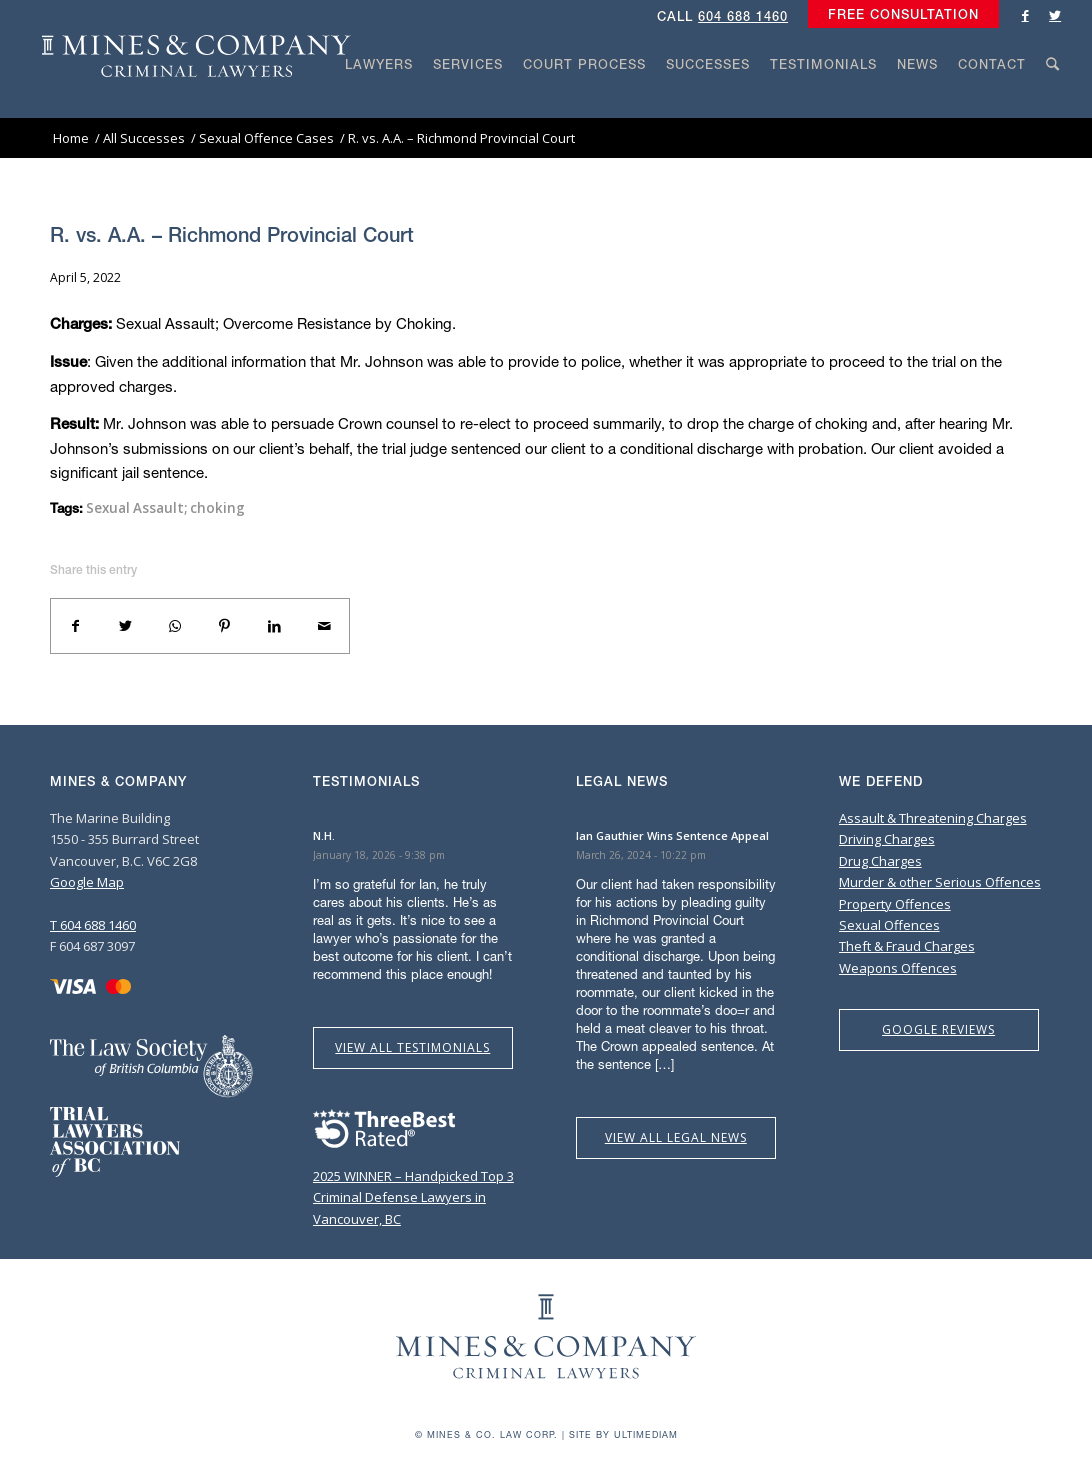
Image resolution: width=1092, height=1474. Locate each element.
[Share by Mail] (324, 626)
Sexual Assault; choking (165, 508)
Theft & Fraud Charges (907, 946)
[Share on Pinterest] (225, 626)
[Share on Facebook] (76, 626)
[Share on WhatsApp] (175, 626)
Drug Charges (880, 861)
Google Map (87, 882)
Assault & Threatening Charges (933, 818)
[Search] (1053, 102)
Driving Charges (887, 839)
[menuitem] (898, 15)
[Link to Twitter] (1055, 15)
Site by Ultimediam (623, 1434)
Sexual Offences (889, 925)
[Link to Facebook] (1025, 15)
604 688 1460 (743, 16)
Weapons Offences (898, 968)
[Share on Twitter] (126, 626)
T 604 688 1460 (93, 925)
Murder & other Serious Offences (940, 882)
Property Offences (895, 904)
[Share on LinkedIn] (275, 626)
